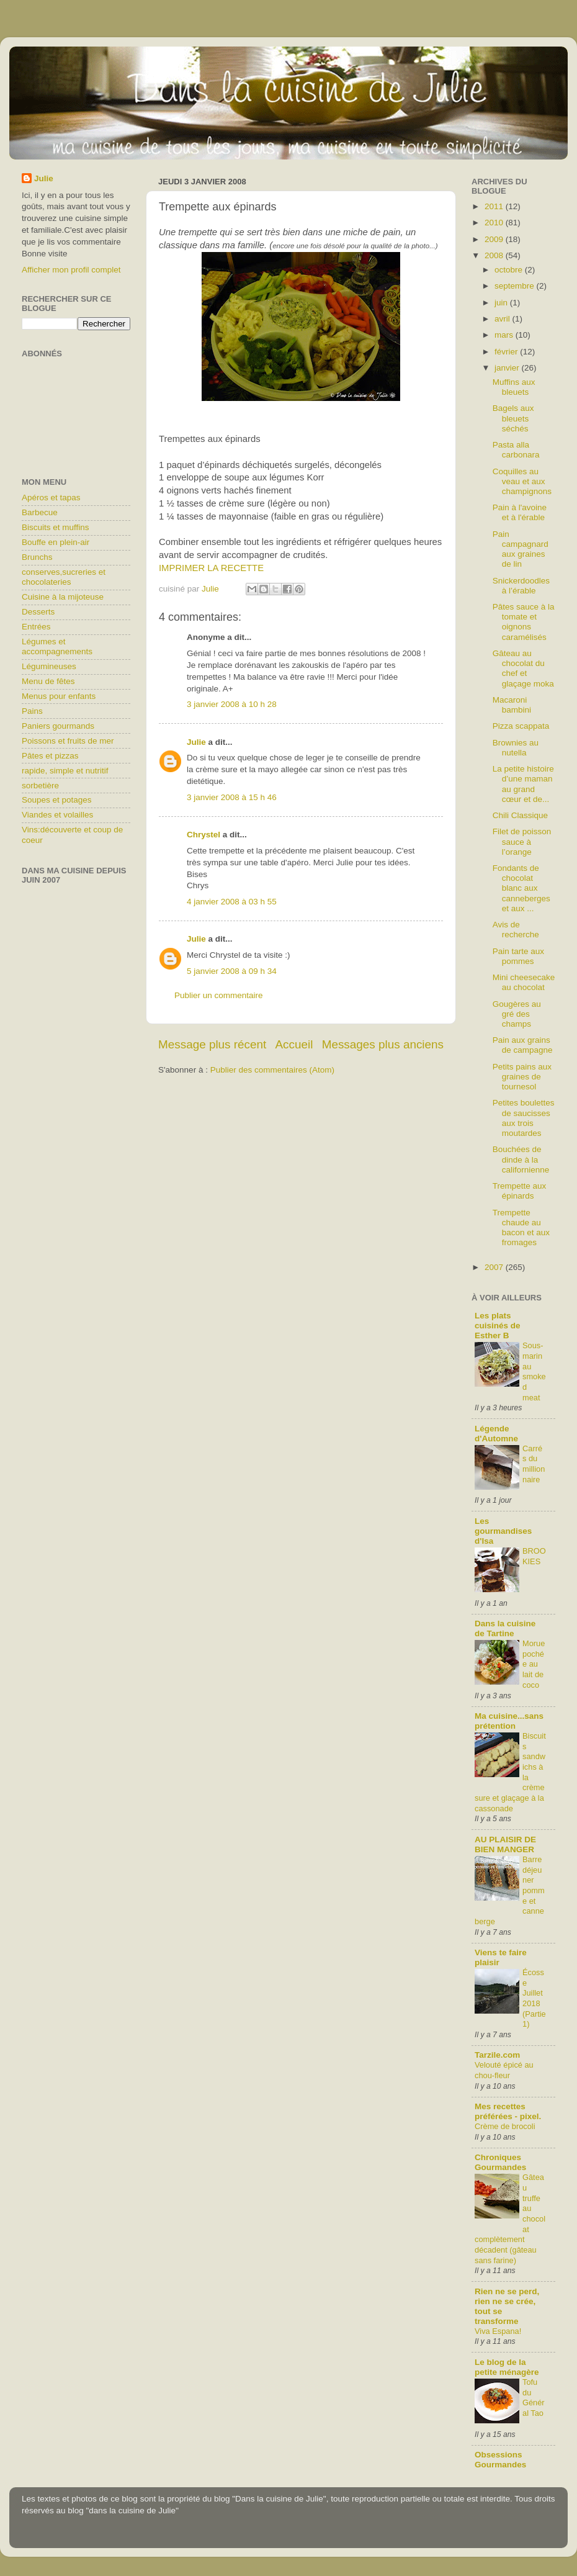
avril (503, 318)
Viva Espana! (498, 2331)
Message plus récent (212, 1044)
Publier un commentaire (218, 995)
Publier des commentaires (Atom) (272, 1069)
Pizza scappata (521, 726)
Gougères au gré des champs (517, 1014)
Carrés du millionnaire (533, 1464)
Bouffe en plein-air (55, 542)
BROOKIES (534, 1556)
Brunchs (37, 557)
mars (505, 335)
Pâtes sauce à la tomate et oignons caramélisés (524, 622)
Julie (196, 742)
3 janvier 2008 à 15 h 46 (232, 797)
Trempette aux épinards (520, 1190)
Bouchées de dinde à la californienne (521, 1159)
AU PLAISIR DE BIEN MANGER (505, 1844)
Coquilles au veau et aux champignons (522, 481)
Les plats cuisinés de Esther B (498, 1325)
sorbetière (40, 785)
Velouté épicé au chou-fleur (504, 2070)
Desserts (38, 611)
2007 (495, 1267)
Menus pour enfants (59, 696)
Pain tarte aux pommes (518, 956)
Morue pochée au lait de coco (533, 1664)
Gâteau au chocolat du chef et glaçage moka (523, 668)
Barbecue (40, 512)
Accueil (294, 1044)
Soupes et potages (57, 799)
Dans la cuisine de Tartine (505, 1628)
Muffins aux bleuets (514, 387)
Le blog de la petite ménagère (507, 2367)
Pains (32, 711)
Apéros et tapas (51, 497)
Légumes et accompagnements (57, 646)
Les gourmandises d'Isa (503, 1531)
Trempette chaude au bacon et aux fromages (521, 1228)
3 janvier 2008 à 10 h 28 (232, 704)
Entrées (36, 626)
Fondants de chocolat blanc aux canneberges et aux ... (521, 888)
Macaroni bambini (512, 704)
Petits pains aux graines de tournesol (522, 1076)
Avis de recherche (516, 929)
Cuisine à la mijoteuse (63, 596)
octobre (509, 269)
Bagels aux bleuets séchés (513, 418)
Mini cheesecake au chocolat (524, 982)
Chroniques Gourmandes (500, 2162)
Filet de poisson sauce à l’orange (522, 841)
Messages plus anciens (383, 1044)
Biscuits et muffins (55, 527)
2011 (495, 206)
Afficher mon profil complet (71, 269)
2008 (495, 255)
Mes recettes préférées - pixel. (508, 2111)
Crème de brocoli (505, 2126)
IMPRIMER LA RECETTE (211, 568)
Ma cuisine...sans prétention (509, 1721)
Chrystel (203, 834)
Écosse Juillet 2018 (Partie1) (534, 1998)
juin (502, 302)
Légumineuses (49, 666)
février (507, 351)
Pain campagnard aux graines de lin (520, 549)
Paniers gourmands (58, 726)
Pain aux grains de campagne (523, 1045)
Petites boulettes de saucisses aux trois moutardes (524, 1118)
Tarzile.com (497, 2055)
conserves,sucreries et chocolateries (63, 577)
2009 (495, 239)
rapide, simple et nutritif (65, 770)
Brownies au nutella (516, 747)
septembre (515, 285)
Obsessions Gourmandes (500, 2459)
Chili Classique (520, 815)
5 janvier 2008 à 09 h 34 (232, 971)
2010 (495, 222)
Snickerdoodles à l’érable (521, 585)
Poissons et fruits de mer (68, 740)
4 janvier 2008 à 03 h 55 (232, 901)
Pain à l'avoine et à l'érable (520, 512)
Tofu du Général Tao (533, 2397)
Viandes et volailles (57, 814)
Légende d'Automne (496, 1433)
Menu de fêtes (48, 681)
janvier (508, 367)
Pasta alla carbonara (516, 449)
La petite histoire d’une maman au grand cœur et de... (523, 784)
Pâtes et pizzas (50, 755)
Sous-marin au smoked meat (534, 1371)
